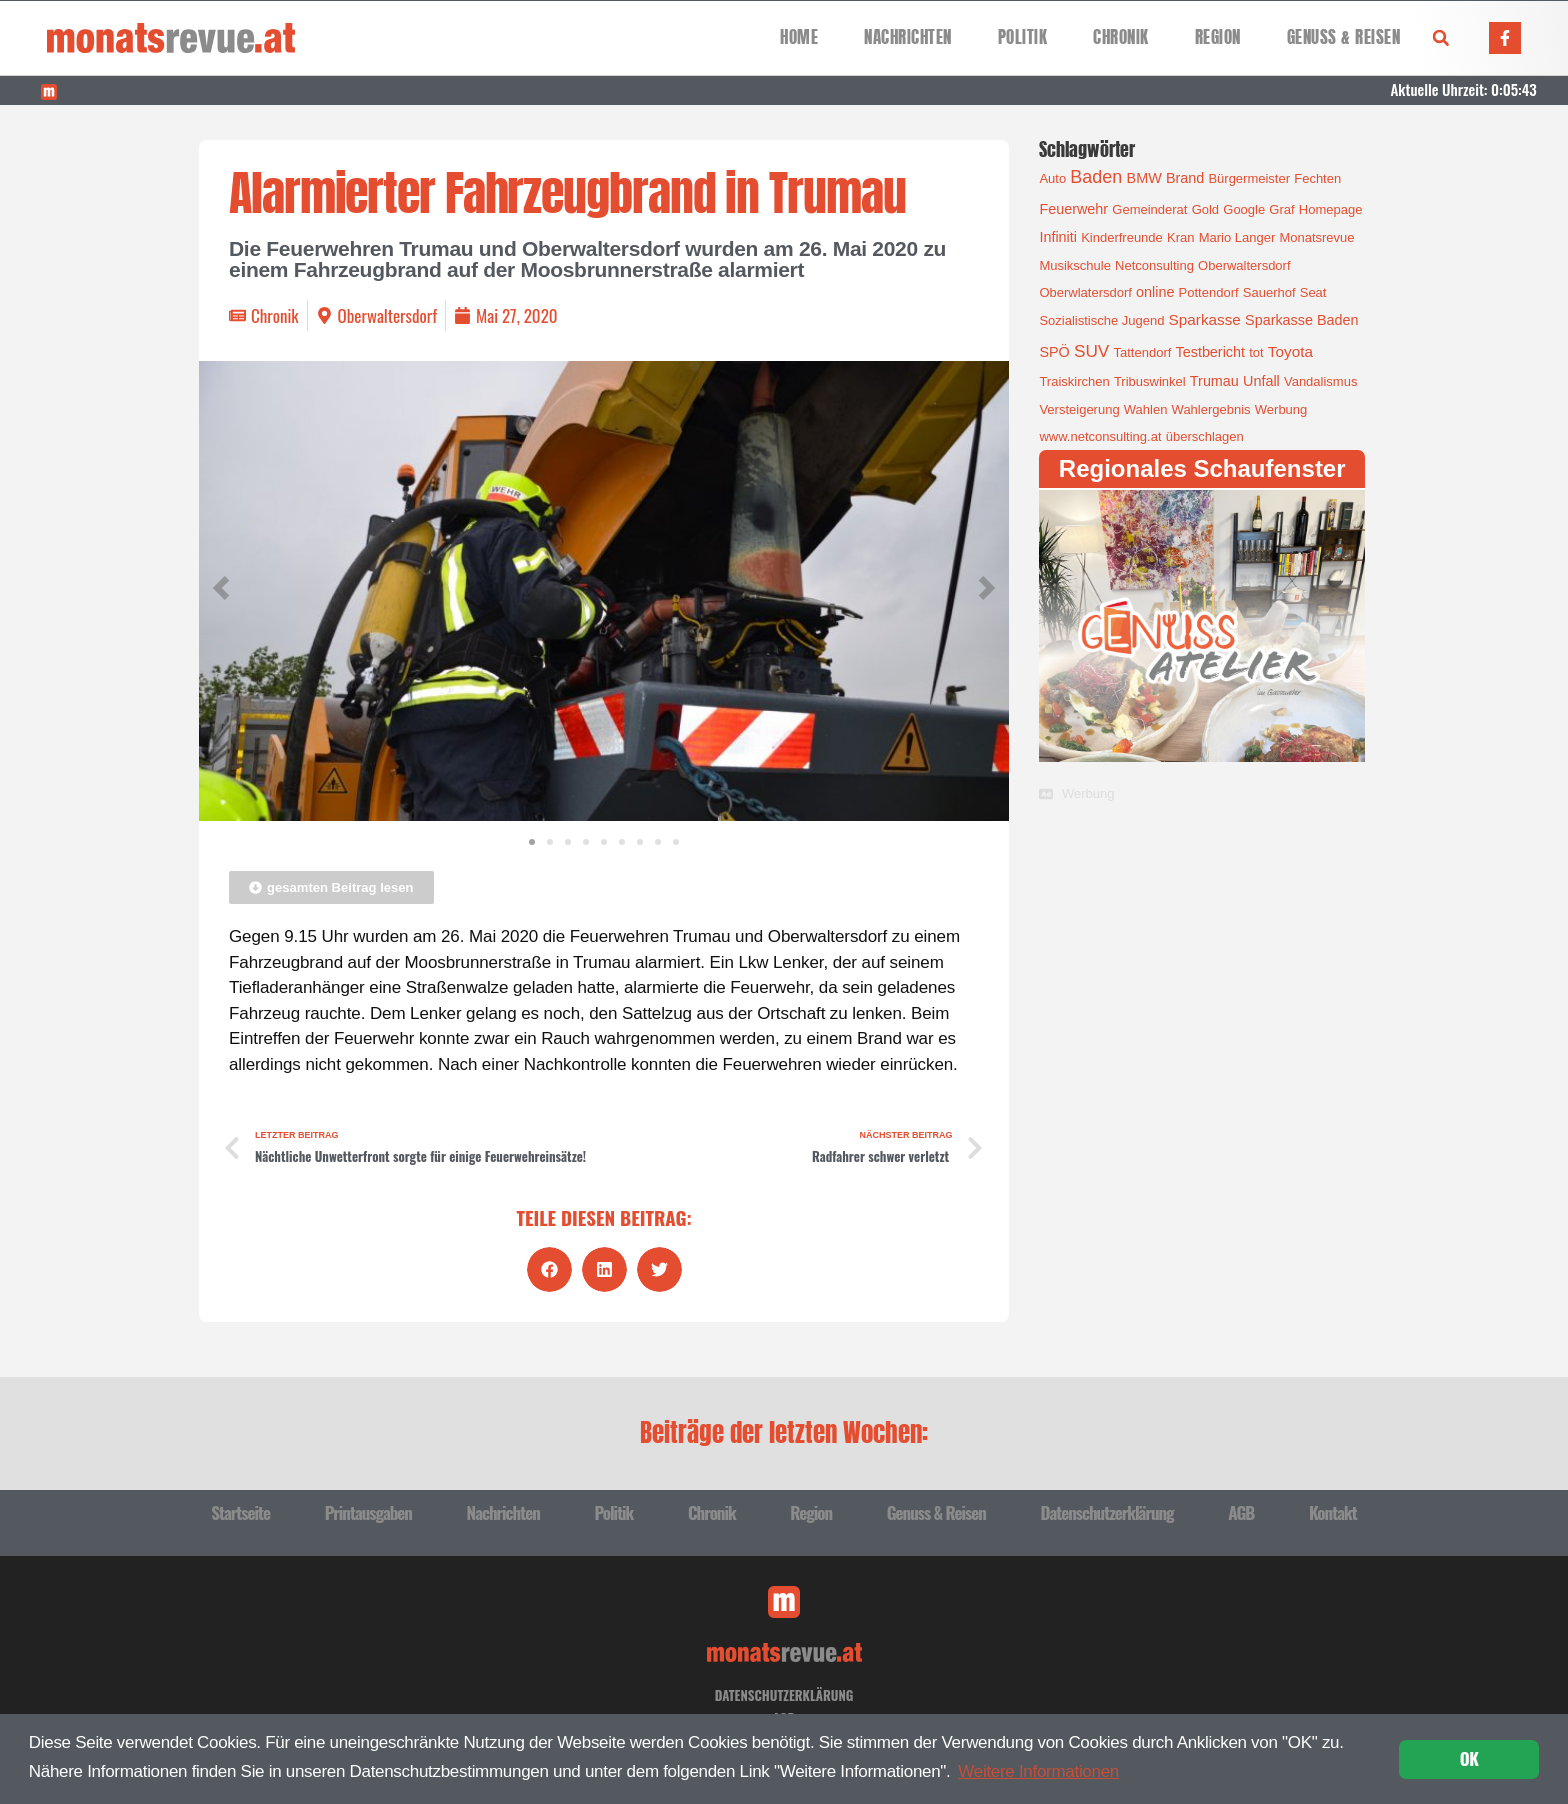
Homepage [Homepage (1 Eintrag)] (1331, 209)
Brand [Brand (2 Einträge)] (1185, 178)
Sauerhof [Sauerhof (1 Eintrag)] (1269, 292)
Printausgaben (368, 1512)
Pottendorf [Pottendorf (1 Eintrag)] (1209, 292)
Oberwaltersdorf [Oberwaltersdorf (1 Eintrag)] (1244, 265)
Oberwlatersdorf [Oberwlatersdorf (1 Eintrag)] (1085, 292)
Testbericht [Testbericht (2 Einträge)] (1211, 352)
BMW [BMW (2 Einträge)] (1144, 178)
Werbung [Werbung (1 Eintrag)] (1281, 409)
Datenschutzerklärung (1106, 1512)
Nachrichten (908, 37)
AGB (1241, 1512)
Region (1218, 37)
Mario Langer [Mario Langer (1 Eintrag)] (1237, 237)
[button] (1441, 38)
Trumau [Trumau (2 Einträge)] (1214, 381)
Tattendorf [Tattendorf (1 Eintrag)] (1143, 352)
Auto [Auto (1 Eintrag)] (1052, 178)
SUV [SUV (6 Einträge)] (1091, 351)
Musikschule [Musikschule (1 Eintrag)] (1075, 265)
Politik (1023, 37)
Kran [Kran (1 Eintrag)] (1180, 237)
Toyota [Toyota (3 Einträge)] (1290, 351)
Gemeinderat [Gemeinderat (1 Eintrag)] (1149, 209)
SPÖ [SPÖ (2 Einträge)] (1054, 352)
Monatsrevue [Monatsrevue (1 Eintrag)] (1316, 237)
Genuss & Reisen (1344, 37)
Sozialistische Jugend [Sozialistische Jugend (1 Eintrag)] (1101, 320)
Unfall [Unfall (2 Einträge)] (1261, 381)
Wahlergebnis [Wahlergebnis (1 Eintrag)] (1211, 409)
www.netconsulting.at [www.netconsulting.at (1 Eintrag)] (1100, 436)
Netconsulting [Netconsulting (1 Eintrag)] (1154, 265)
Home (799, 37)
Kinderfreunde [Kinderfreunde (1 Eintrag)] (1122, 237)
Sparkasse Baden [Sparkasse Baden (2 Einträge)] (1301, 320)
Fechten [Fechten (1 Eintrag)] (1317, 178)
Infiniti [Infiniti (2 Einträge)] (1058, 237)
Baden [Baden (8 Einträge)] (1096, 177)
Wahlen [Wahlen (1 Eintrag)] (1146, 409)
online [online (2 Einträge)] (1155, 292)
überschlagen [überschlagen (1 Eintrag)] (1205, 436)
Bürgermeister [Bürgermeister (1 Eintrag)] (1249, 178)
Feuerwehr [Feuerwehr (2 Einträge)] (1073, 209)
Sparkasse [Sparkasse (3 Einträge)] (1205, 319)
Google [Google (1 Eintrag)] (1244, 209)
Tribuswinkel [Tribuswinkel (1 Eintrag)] (1150, 381)
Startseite (240, 1512)
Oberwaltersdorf (387, 315)
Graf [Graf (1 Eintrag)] (1281, 209)
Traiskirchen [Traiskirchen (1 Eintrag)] (1074, 381)
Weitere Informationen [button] (1038, 1771)
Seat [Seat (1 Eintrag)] (1313, 292)
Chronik (1121, 37)
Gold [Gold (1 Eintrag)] (1205, 209)
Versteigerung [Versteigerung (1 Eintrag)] (1079, 409)
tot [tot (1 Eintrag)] (1256, 352)
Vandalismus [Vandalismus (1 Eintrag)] (1320, 381)
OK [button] (1469, 1758)
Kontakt (1333, 1512)
